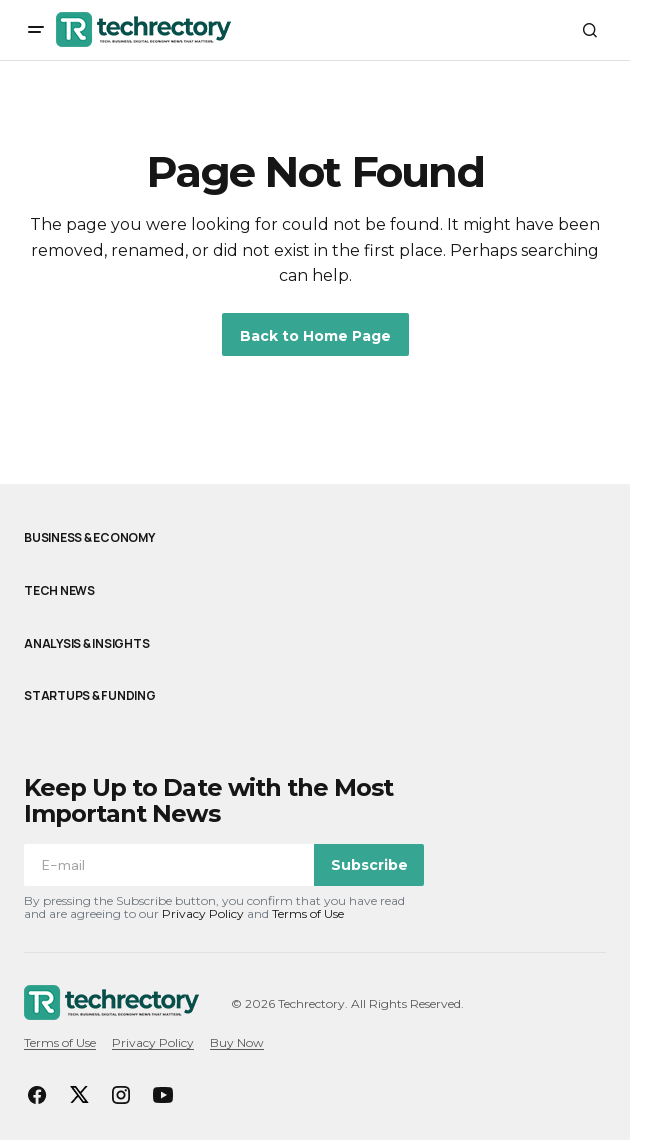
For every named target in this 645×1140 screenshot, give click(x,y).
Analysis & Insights (86, 644)
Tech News (59, 591)
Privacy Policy (203, 913)
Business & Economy (89, 538)
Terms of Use (308, 913)
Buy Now (237, 1042)
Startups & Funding (90, 696)
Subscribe (369, 865)
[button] (36, 30)
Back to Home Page (315, 336)
